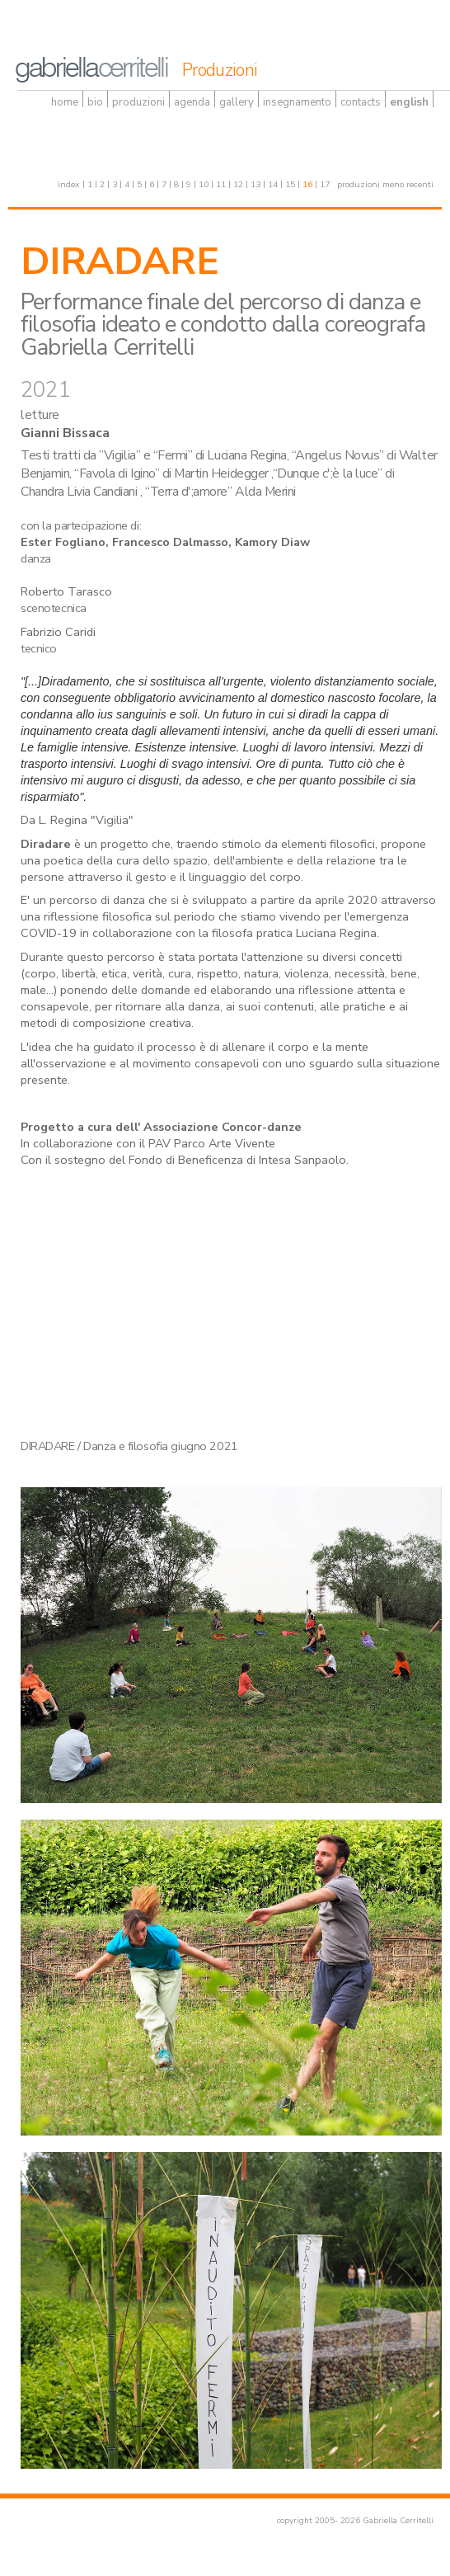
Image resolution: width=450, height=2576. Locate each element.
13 (255, 184)
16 (307, 184)
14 (273, 184)
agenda (192, 102)
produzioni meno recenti (385, 184)
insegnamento (297, 102)
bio (95, 102)
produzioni (138, 102)
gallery (236, 102)
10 (204, 184)
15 (290, 184)
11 (221, 184)
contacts (360, 102)
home (64, 102)
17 (325, 184)
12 (238, 184)
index (69, 184)
